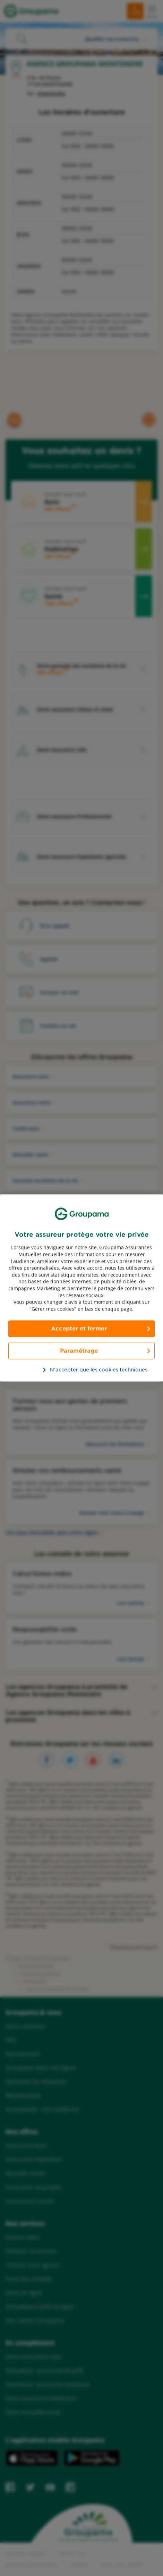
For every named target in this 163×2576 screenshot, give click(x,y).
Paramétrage (79, 1351)
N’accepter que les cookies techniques (85, 1370)
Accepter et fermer (79, 1328)
